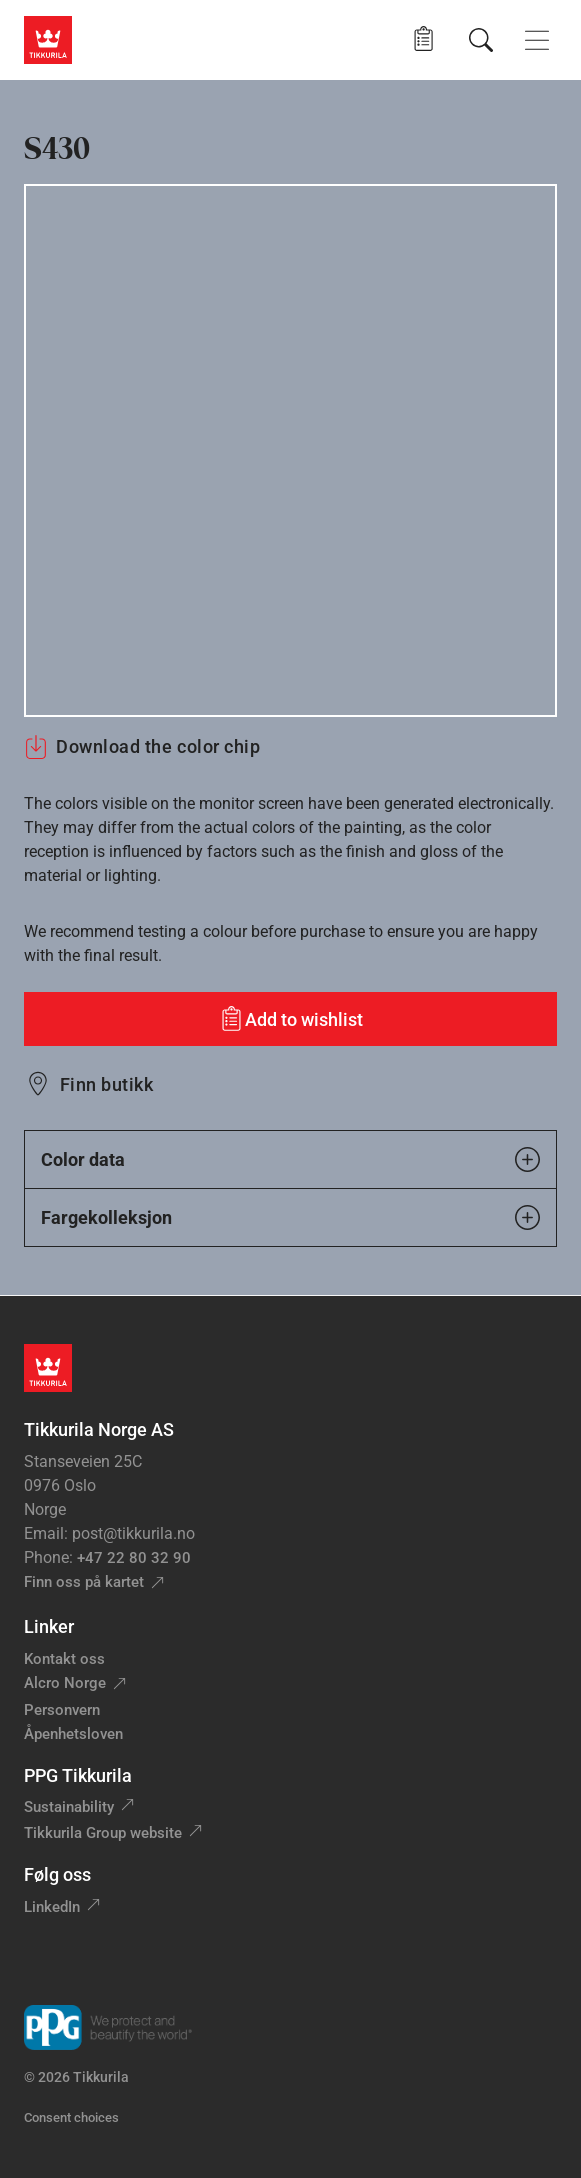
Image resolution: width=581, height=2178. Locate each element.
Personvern (62, 1710)
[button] (423, 39)
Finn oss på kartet (84, 1582)
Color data (290, 1159)
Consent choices (71, 2117)
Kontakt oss (64, 1659)
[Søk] (481, 40)
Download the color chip (142, 747)
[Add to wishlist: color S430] (290, 1019)
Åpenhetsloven (73, 1734)
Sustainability (69, 1807)
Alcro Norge (65, 1683)
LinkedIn (52, 1907)
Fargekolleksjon (290, 1217)
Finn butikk (106, 1084)
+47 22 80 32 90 (134, 1558)
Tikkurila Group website (103, 1833)
